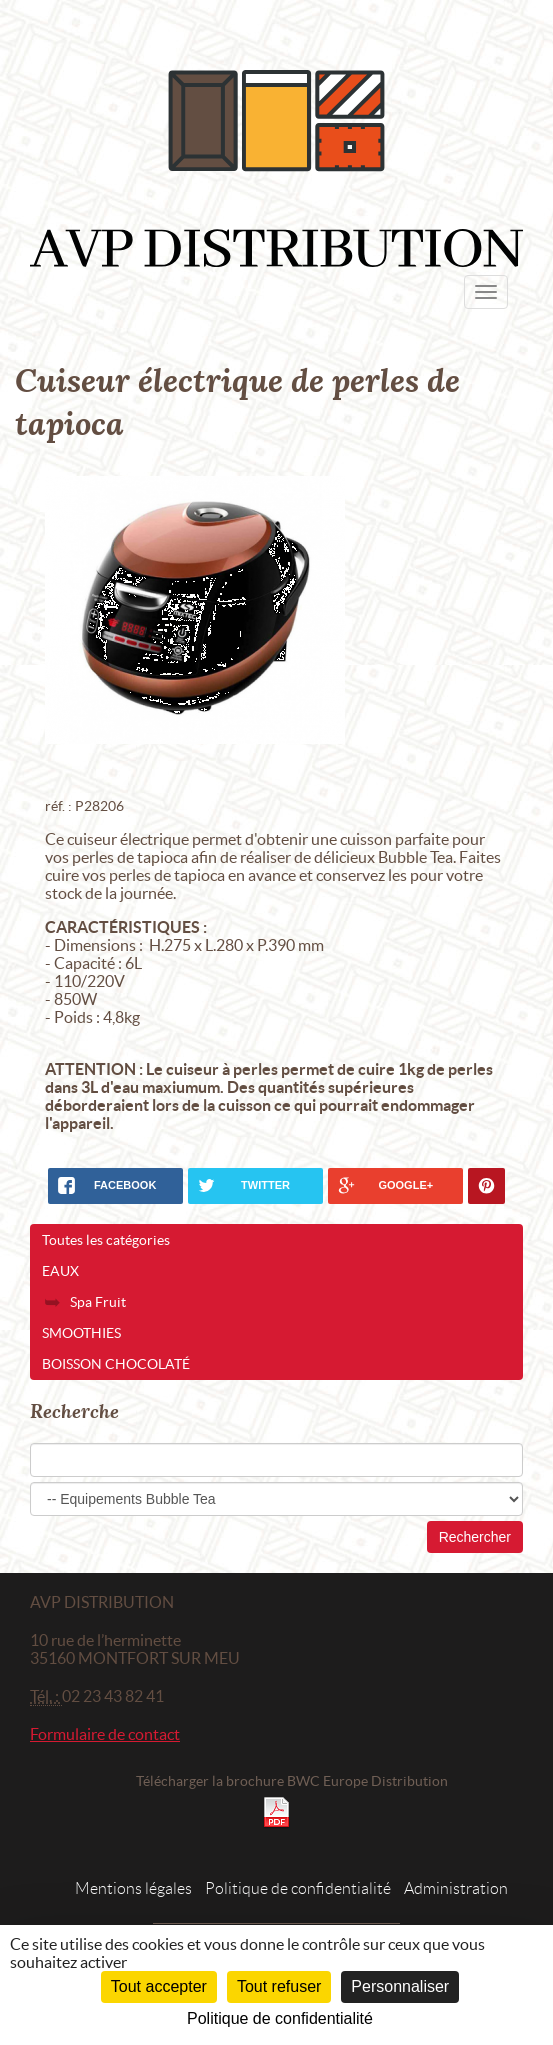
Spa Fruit (98, 1302)
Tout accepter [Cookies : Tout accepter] (159, 1986)
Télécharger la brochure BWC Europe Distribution (292, 1781)
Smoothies (81, 1333)
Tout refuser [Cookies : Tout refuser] (279, 1986)
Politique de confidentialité (298, 1888)
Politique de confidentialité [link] (280, 2018)
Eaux (60, 1271)
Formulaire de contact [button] (105, 1734)
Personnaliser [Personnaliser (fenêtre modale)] (400, 1986)
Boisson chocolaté (116, 1364)
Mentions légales (133, 1888)
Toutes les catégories (106, 1240)
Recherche (74, 1411)
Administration (456, 1888)
